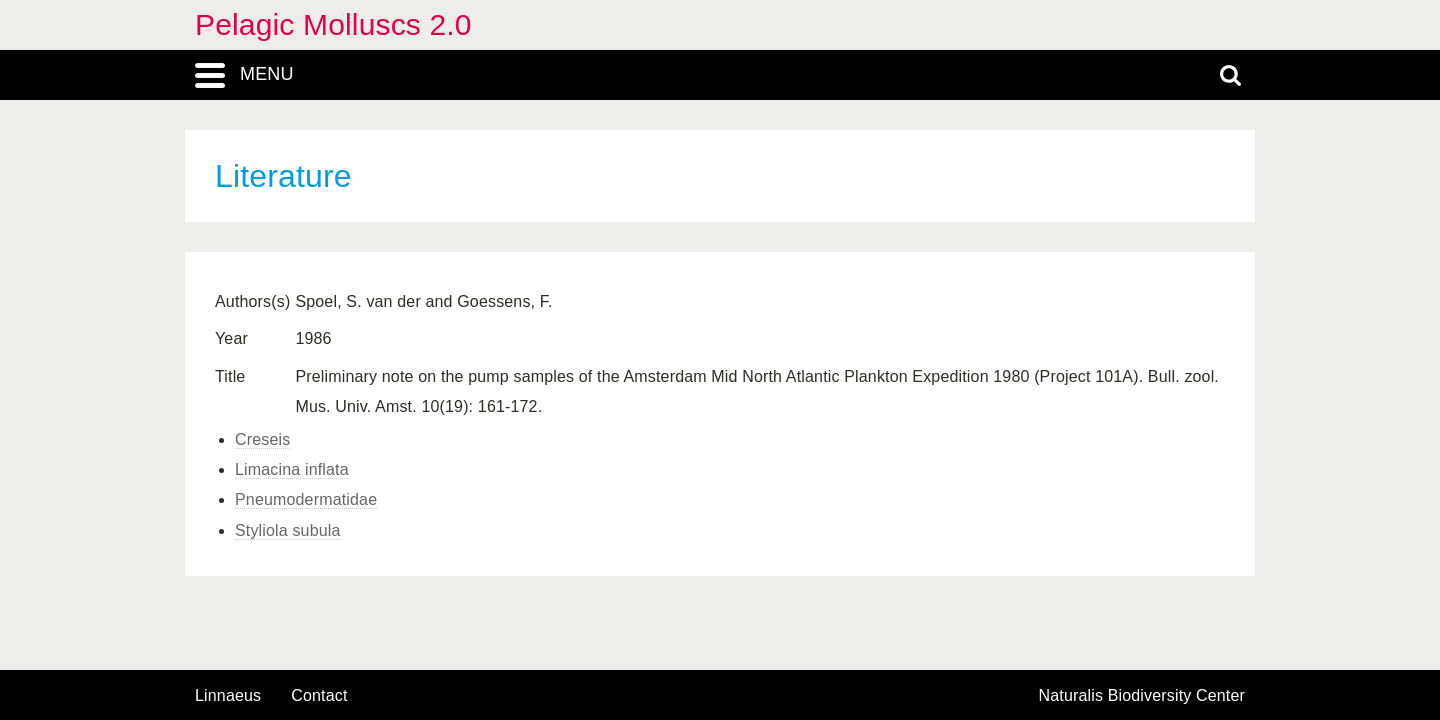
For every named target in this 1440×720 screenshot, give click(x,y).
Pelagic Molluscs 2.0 (333, 24)
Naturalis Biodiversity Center (1142, 696)
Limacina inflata (292, 469)
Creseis (262, 439)
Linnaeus (228, 696)
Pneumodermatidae (306, 499)
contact (319, 695)
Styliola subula (288, 530)
